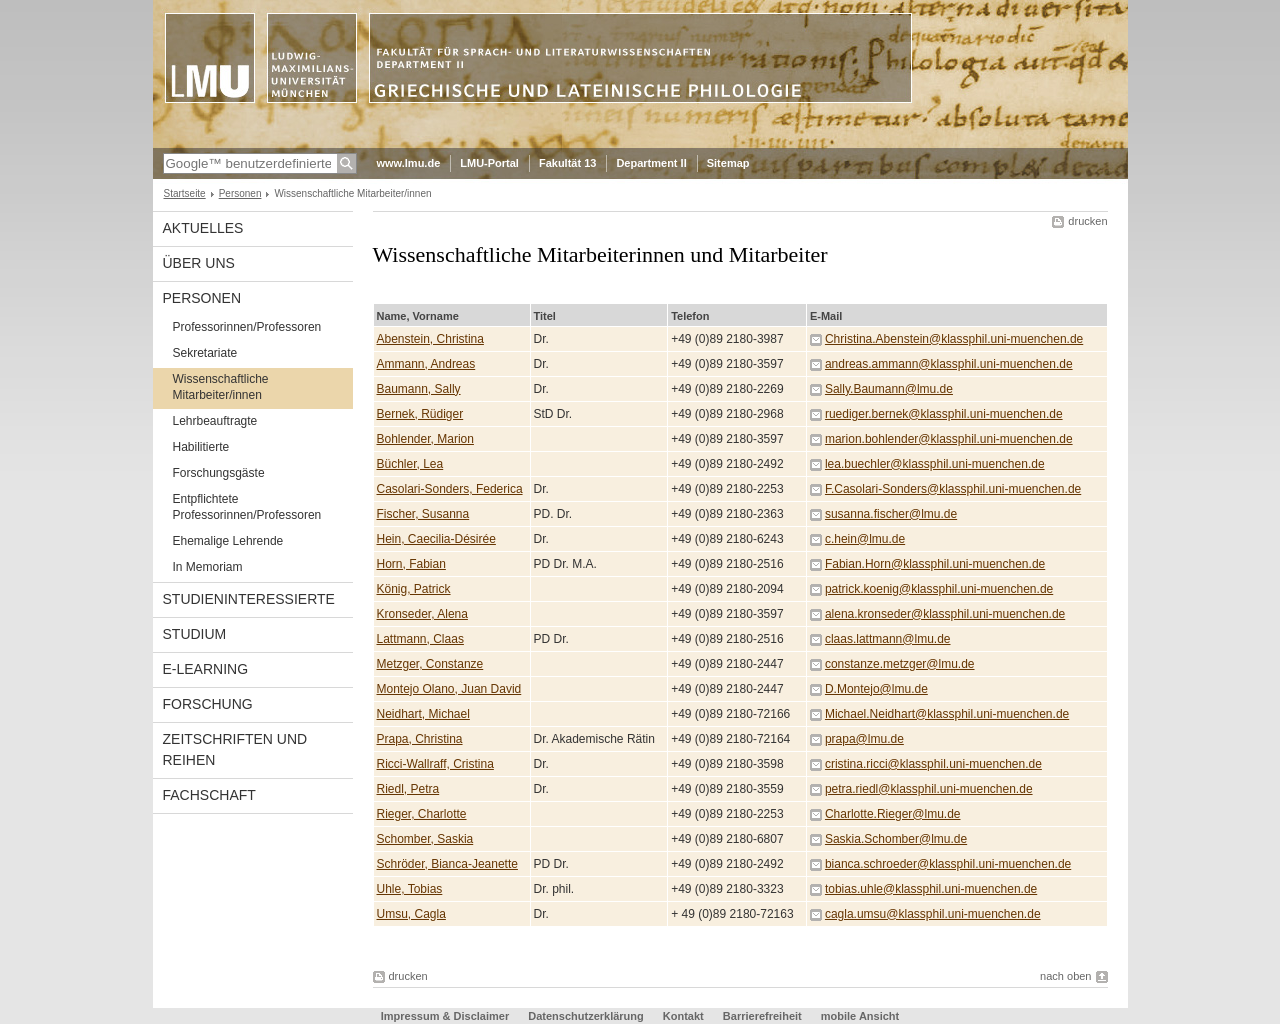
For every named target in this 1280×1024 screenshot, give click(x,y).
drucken (1087, 221)
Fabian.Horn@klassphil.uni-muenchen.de (935, 564)
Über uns (199, 263)
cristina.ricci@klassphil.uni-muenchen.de (933, 764)
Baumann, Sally (419, 389)
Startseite (185, 193)
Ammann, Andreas (426, 364)
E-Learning (206, 669)
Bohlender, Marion (425, 439)
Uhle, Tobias (410, 889)
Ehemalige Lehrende (228, 541)
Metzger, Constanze (430, 664)
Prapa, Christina (420, 739)
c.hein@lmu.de (865, 539)
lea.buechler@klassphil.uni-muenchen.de (935, 464)
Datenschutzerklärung (586, 1016)
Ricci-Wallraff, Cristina (435, 764)
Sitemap (728, 163)
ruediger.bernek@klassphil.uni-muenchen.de (944, 414)
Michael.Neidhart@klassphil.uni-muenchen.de (947, 714)
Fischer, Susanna (423, 514)
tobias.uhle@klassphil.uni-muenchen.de (931, 889)
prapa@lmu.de (864, 739)
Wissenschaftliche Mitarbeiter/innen (221, 387)
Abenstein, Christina (430, 339)
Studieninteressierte (249, 599)
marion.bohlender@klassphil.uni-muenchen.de (949, 439)
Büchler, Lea (410, 464)
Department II (651, 163)
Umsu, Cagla (411, 914)
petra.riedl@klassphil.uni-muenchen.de (929, 789)
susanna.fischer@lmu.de (891, 514)
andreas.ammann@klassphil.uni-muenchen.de (949, 364)
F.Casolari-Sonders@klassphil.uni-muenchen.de (953, 489)
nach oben (1065, 976)
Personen (240, 193)
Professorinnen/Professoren (247, 327)
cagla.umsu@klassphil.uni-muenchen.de (933, 914)
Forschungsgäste (219, 473)
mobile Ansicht (860, 1016)
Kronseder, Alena (422, 614)
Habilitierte (201, 447)
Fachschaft (209, 795)
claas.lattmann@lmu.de (888, 639)
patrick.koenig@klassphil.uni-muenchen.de (939, 589)
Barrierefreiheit (764, 1016)
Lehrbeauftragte (215, 421)
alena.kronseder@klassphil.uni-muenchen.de (945, 614)
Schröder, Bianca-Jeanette (447, 864)
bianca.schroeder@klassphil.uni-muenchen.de (948, 864)
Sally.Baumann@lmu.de (889, 389)
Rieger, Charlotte (422, 814)
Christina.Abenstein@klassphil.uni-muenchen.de (954, 339)
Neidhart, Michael (423, 714)
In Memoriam (208, 567)
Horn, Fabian (411, 564)
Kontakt (683, 1016)
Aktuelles (203, 228)
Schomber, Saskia (425, 839)
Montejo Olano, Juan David (449, 689)
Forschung (208, 704)
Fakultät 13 (567, 163)
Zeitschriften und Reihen (235, 749)
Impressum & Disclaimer (445, 1016)
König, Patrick (414, 589)
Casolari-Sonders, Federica (450, 489)
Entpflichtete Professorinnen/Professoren (247, 507)
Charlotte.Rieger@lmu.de (893, 814)
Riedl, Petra (408, 789)
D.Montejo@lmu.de (876, 689)
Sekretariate (205, 353)
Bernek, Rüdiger (420, 414)
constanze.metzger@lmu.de (900, 664)
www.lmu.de (409, 163)
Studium (195, 634)
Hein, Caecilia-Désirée (436, 539)
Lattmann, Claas (420, 639)
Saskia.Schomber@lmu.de (896, 839)
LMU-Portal (489, 163)
